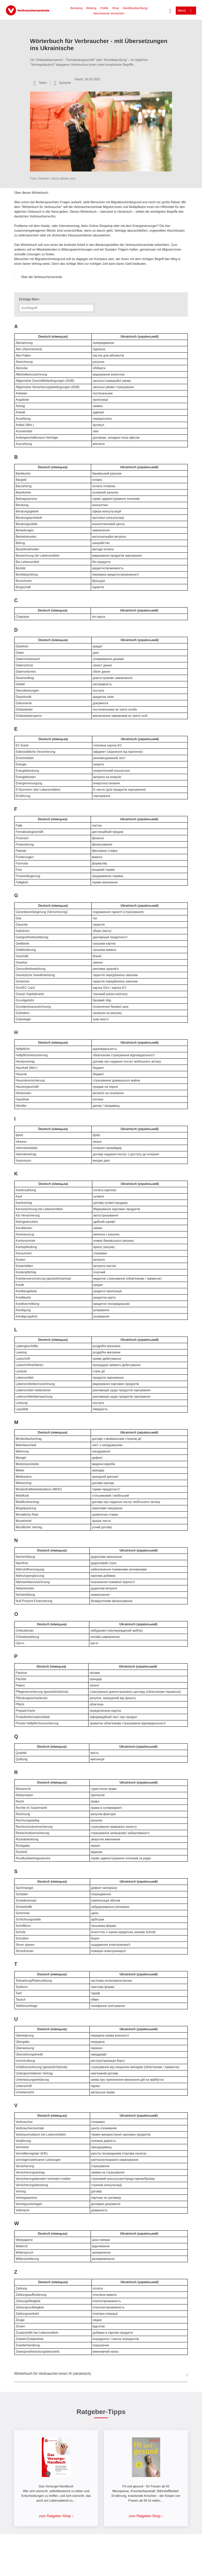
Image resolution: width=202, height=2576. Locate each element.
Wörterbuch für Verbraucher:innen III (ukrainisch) (52, 2374)
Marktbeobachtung (135, 8)
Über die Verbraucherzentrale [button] (38, 277)
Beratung (76, 8)
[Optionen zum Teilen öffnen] (40, 83)
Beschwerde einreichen (109, 13)
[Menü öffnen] (186, 11)
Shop (115, 8)
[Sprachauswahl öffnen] (62, 83)
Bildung (91, 8)
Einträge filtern (29, 299)
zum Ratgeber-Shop (55, 2516)
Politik (104, 8)
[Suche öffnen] (170, 10)
